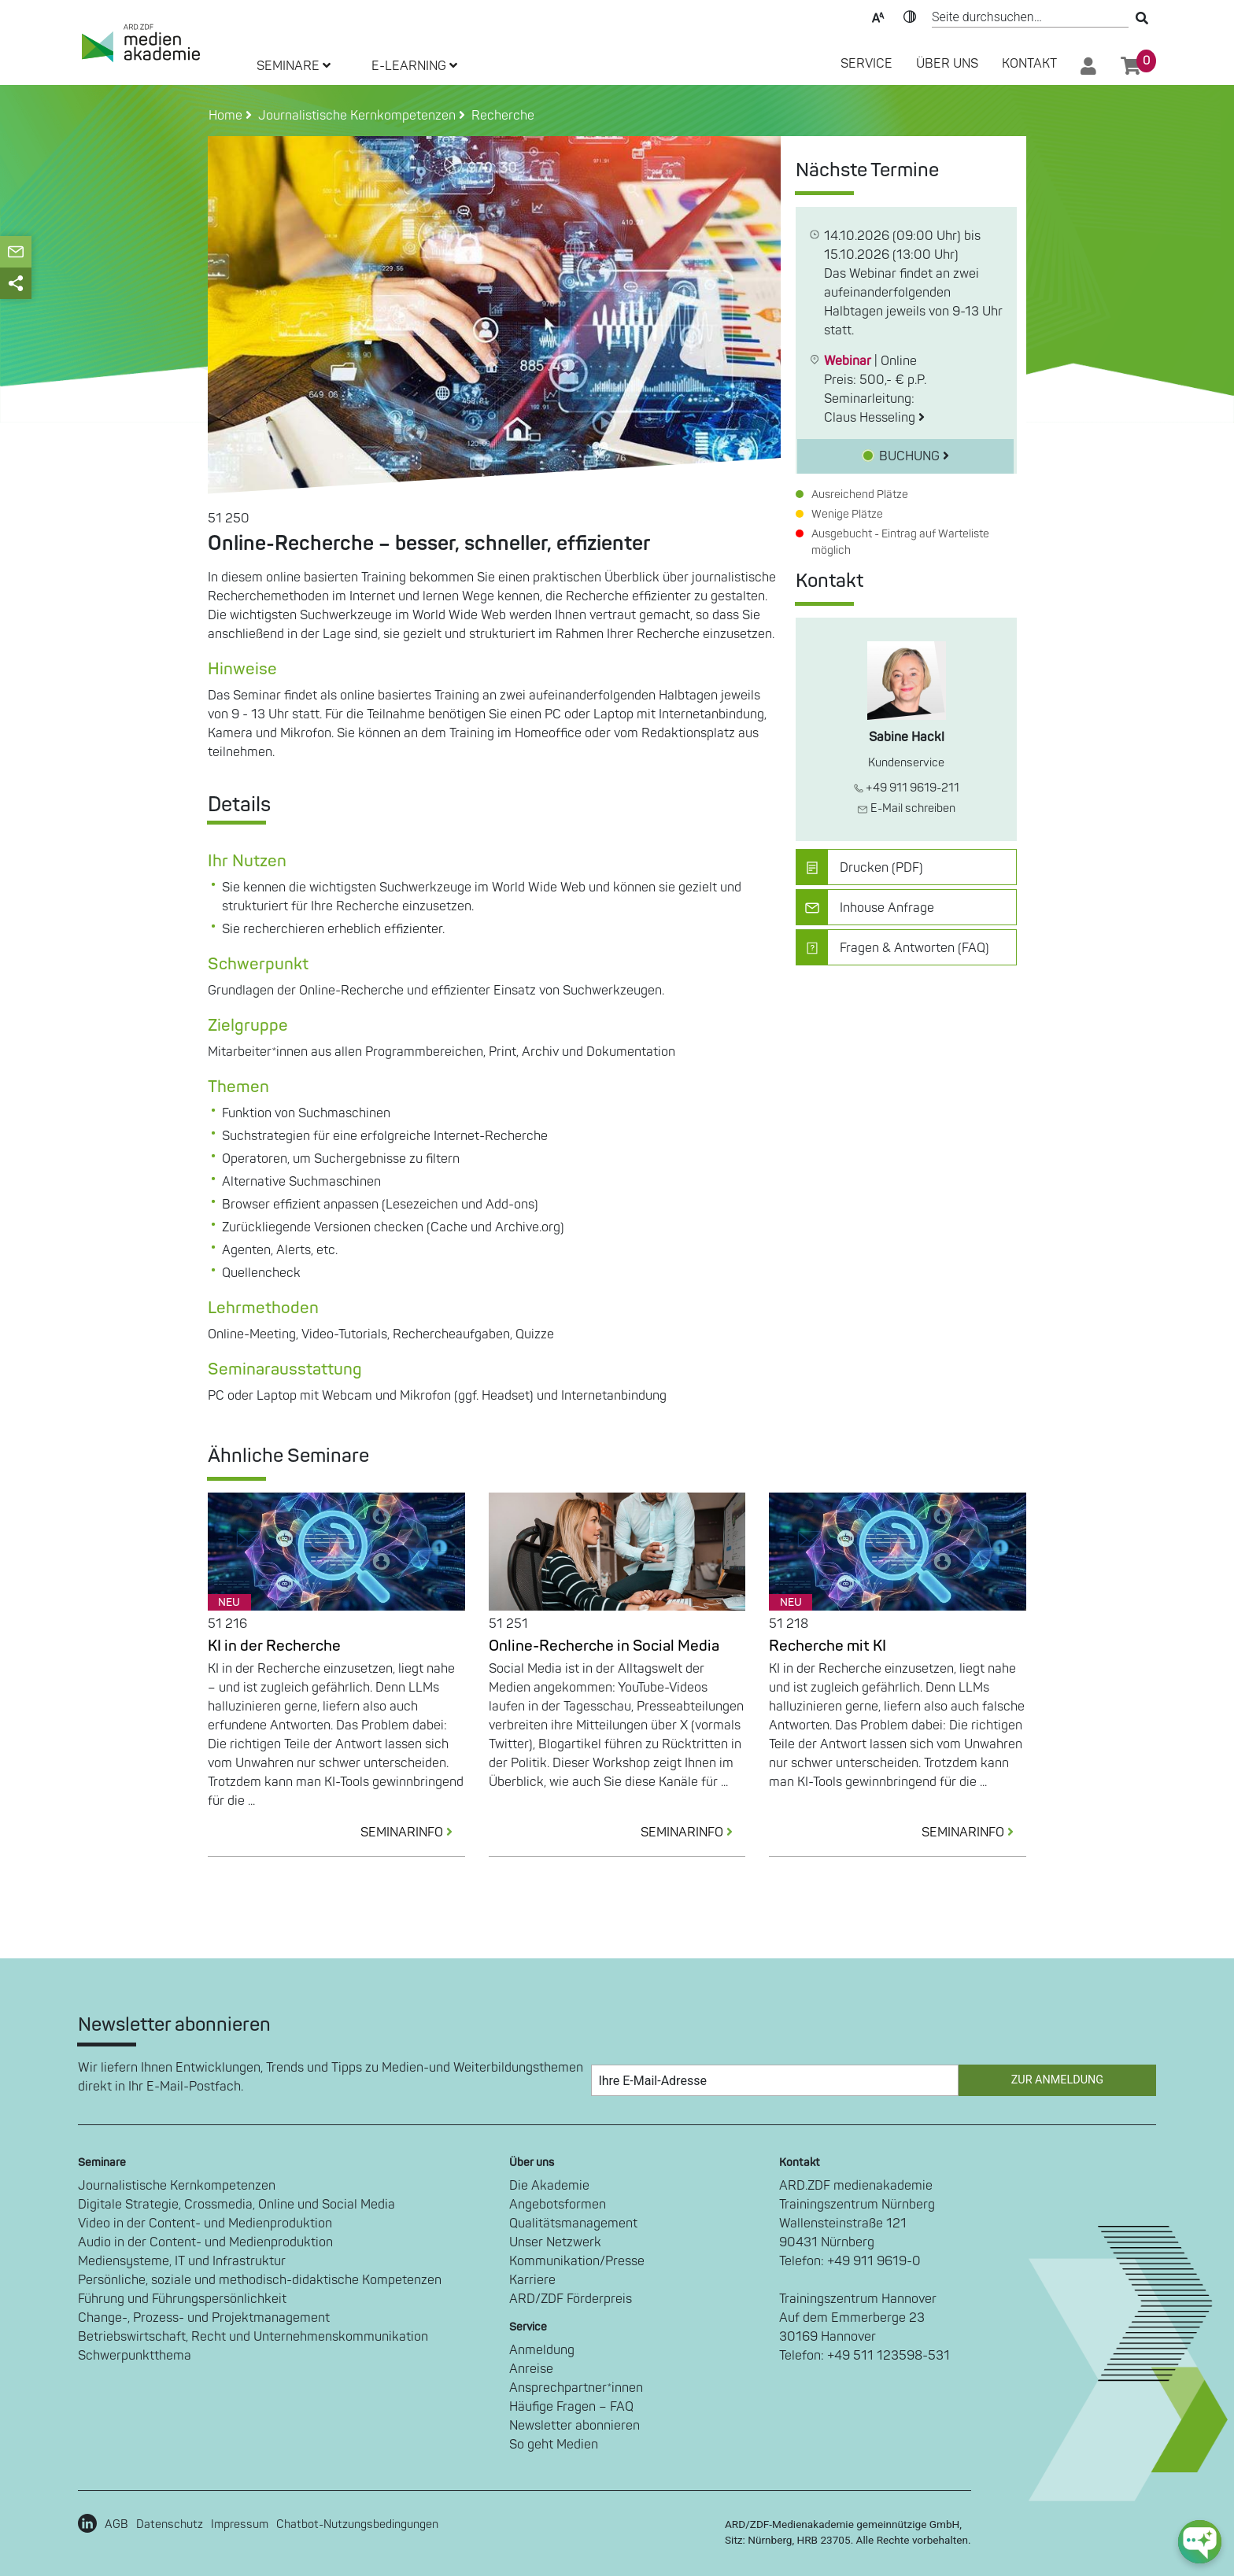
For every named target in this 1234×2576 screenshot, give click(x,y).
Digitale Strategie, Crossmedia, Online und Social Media (236, 2204)
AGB (116, 2524)
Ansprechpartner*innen (576, 2388)
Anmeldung (542, 2350)
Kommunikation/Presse (577, 2261)
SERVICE (866, 64)
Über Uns (947, 64)
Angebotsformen (557, 2204)
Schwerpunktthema (134, 2356)
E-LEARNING (414, 66)
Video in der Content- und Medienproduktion (205, 2223)
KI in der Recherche (274, 1646)
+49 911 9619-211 (906, 788)
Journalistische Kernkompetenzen (176, 2186)
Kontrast (909, 15)
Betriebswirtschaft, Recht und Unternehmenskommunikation (253, 2337)
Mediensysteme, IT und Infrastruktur (182, 2261)
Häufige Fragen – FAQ (571, 2407)
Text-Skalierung (878, 15)
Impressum (239, 2524)
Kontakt (1029, 64)
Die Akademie (549, 2186)
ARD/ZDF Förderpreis (570, 2299)
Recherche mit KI (827, 1646)
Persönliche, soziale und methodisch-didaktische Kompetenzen (260, 2280)
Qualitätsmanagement (573, 2223)
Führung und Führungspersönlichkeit (182, 2299)
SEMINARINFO (412, 1832)
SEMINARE (294, 66)
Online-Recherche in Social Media (604, 1646)
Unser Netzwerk (555, 2242)
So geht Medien (553, 2444)
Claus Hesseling (874, 418)
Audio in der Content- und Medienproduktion (205, 2242)
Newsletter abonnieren (574, 2426)
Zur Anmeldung (1057, 2080)
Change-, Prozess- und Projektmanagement (204, 2318)
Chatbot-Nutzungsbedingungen (357, 2524)
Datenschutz (169, 2524)
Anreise (531, 2369)
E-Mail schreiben (906, 808)
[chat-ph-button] (1199, 2541)
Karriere (532, 2280)
